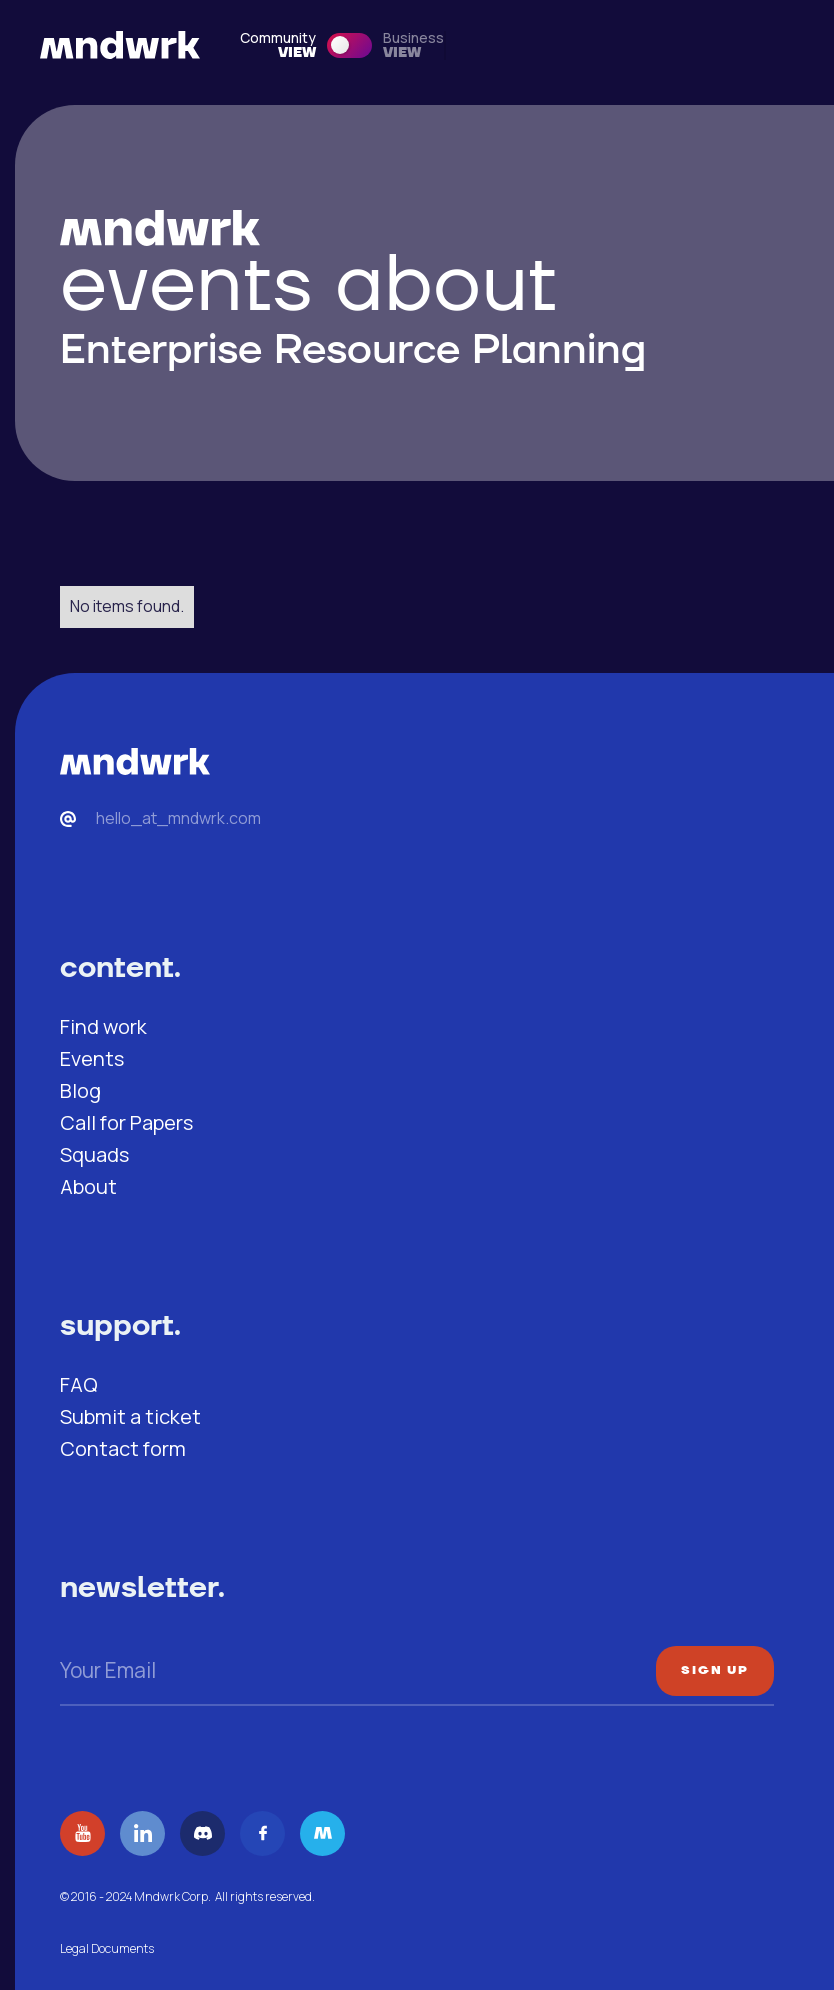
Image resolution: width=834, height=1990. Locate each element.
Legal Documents (107, 1948)
